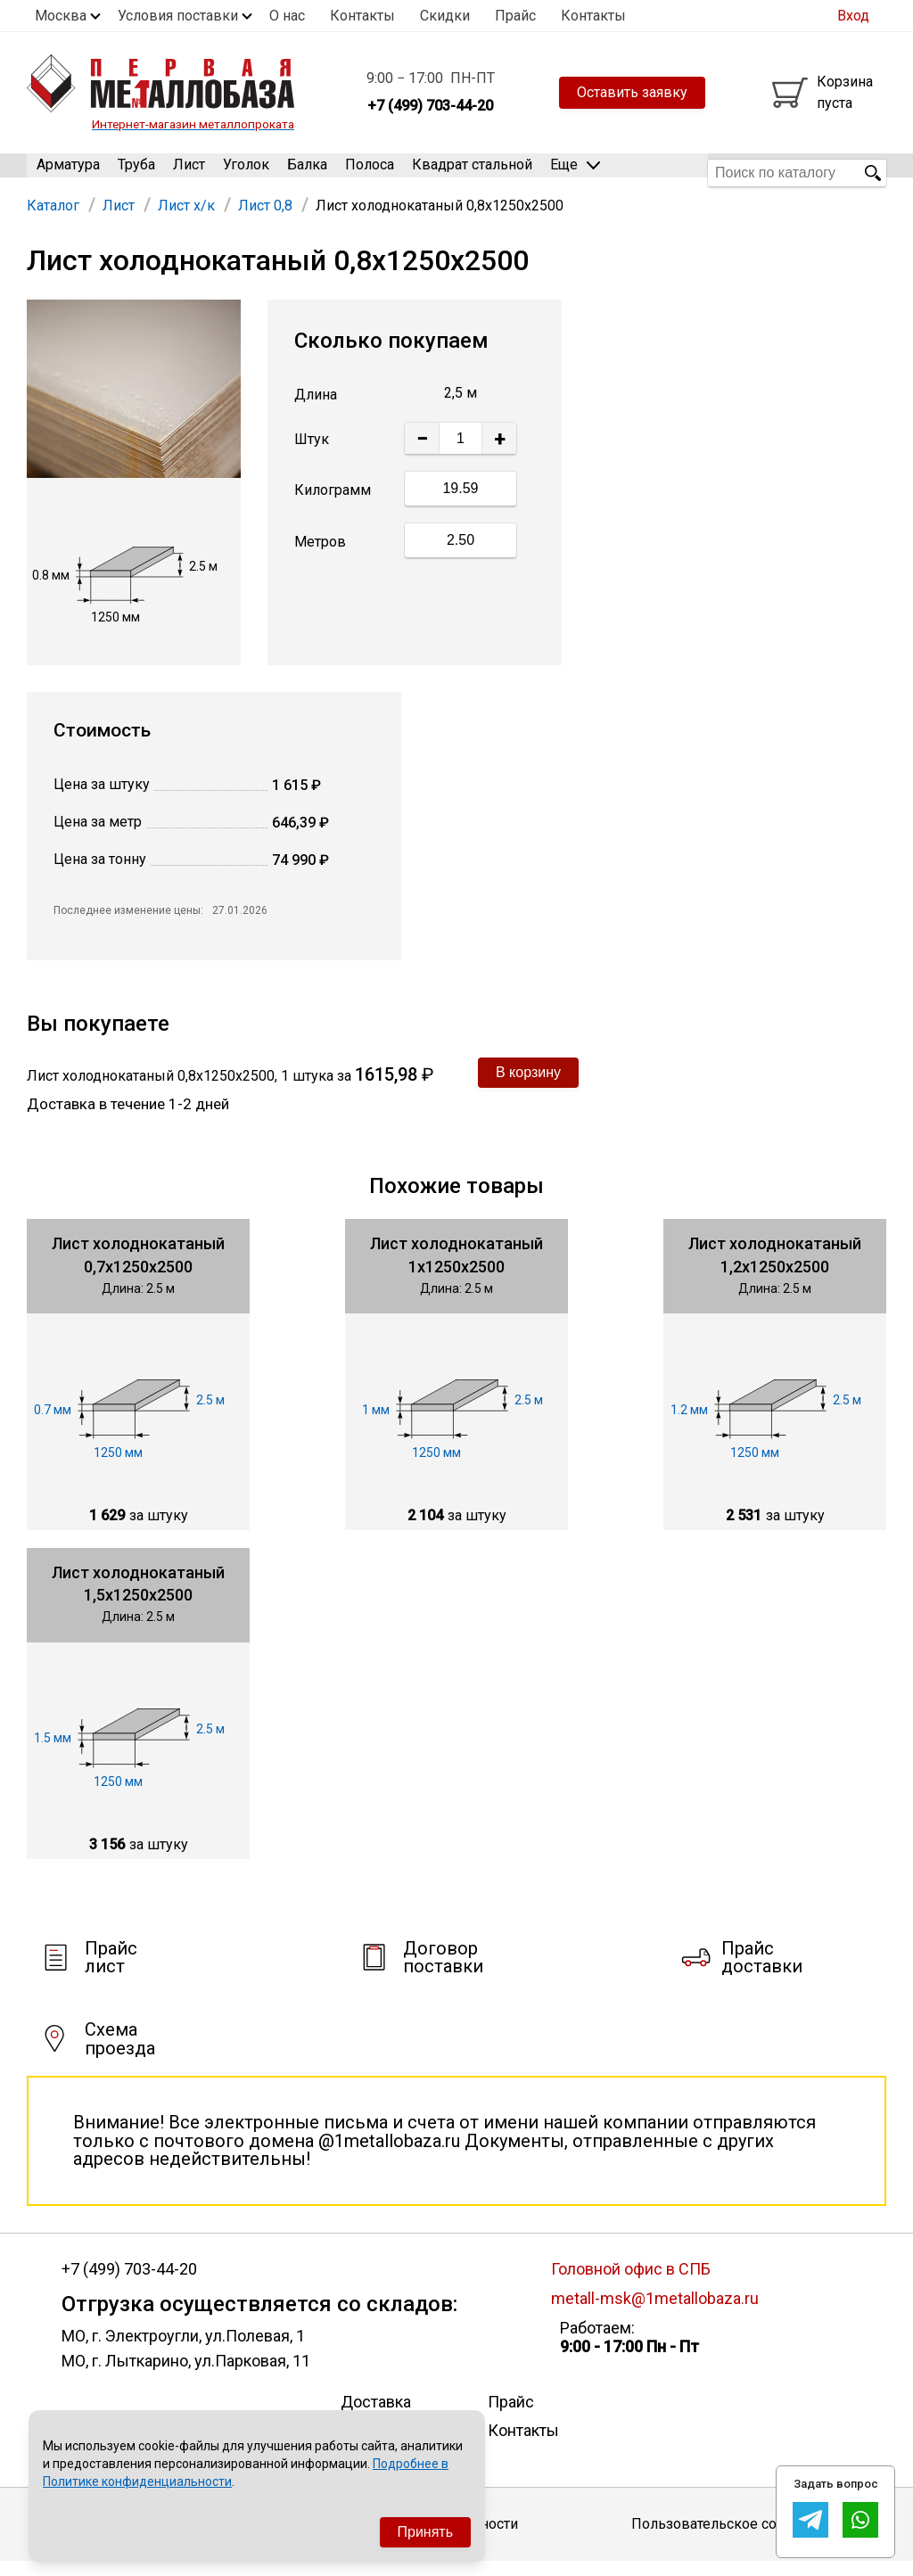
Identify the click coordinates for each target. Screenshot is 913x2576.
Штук (311, 454)
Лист (189, 172)
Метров (320, 555)
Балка (307, 172)
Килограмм (332, 504)
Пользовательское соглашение (737, 2538)
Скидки (445, 15)
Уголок (246, 172)
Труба (136, 172)
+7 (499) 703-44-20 (129, 2283)
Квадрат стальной (472, 172)
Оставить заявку (632, 92)
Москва (60, 15)
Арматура (68, 172)
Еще (575, 171)
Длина (315, 409)
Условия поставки (178, 15)
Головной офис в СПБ (631, 2283)
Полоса (369, 172)
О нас (287, 15)
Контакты (362, 15)
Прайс (515, 15)
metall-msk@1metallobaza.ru (655, 2312)
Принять (426, 2531)
